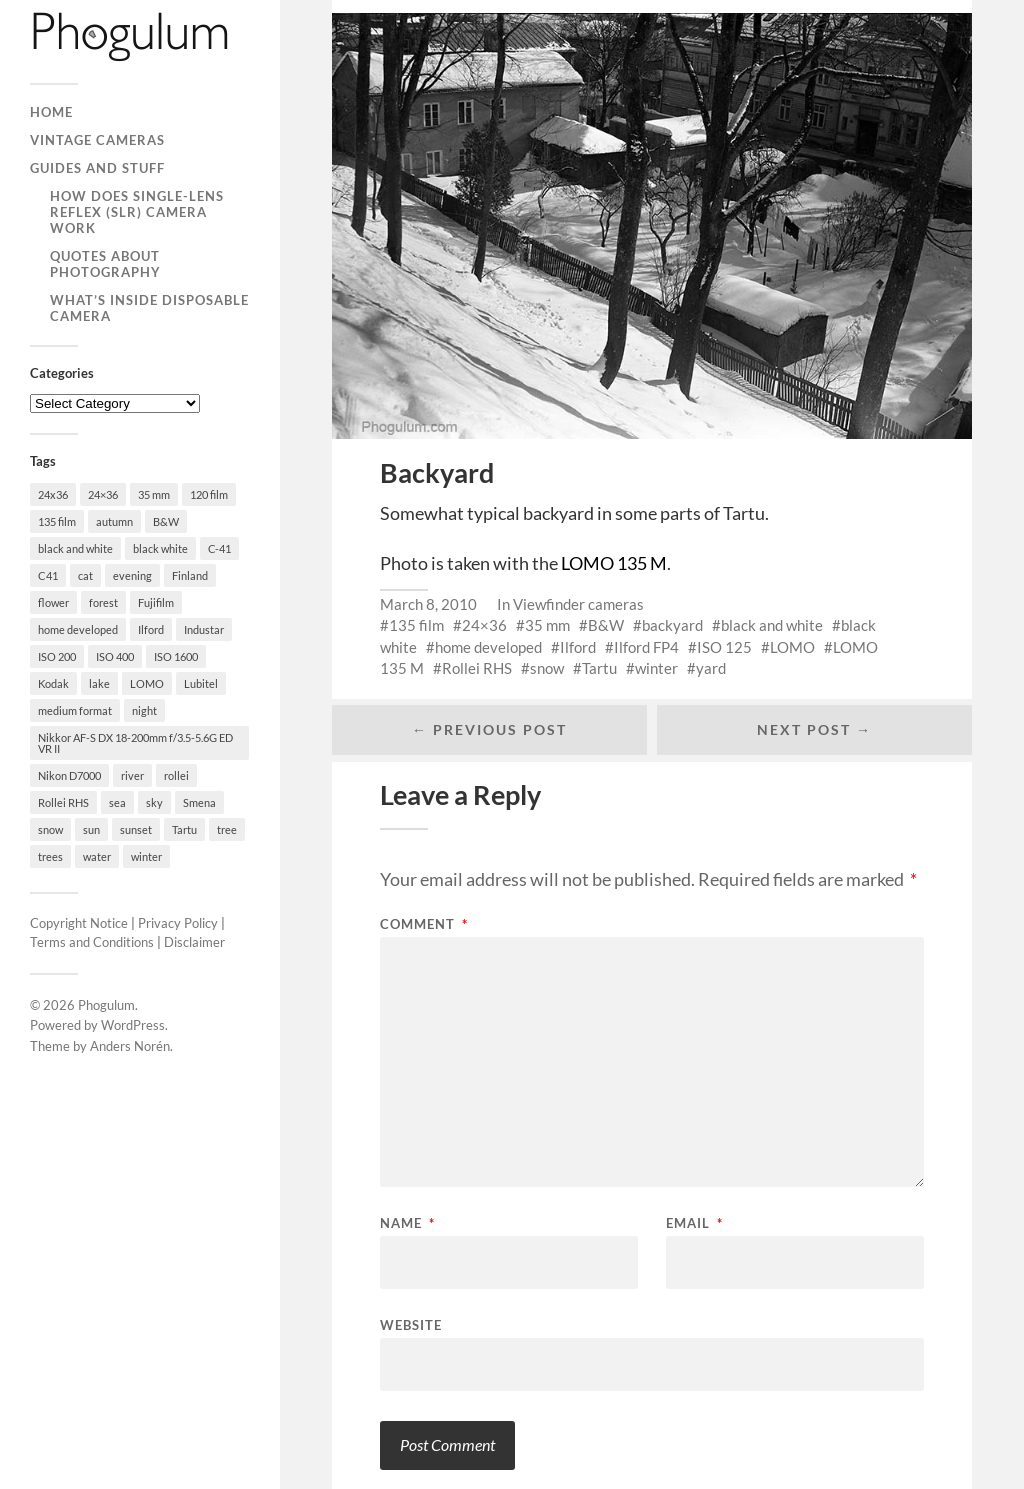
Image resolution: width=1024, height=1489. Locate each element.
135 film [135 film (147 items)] (57, 521)
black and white (772, 625)
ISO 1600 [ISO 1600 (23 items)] (176, 656)
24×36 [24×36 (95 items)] (103, 494)
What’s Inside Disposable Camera (149, 308)
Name (407, 1223)
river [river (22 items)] (132, 775)
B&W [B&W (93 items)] (166, 521)
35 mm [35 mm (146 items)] (154, 494)
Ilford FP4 (646, 647)
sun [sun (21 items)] (91, 829)
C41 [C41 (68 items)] (48, 575)
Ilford (578, 647)
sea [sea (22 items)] (117, 802)
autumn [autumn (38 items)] (114, 521)
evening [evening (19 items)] (132, 575)
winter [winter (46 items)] (146, 856)
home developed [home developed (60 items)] (78, 629)
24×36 (484, 625)
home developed (488, 647)
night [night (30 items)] (144, 710)
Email (694, 1223)
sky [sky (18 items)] (154, 802)
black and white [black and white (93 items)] (75, 548)
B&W (606, 625)
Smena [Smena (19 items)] (199, 802)
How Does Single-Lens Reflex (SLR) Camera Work (137, 212)
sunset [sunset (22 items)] (136, 829)
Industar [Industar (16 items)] (204, 629)
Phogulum (106, 1005)
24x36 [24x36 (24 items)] (53, 494)
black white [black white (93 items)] (160, 548)
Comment (424, 924)
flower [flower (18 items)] (53, 602)
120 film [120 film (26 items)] (209, 494)
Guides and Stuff (97, 168)
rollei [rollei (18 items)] (176, 775)
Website (411, 1324)
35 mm (547, 625)
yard (711, 668)
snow (547, 668)
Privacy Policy (178, 923)
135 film (416, 625)
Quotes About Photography (105, 264)
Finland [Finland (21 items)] (190, 575)
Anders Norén (130, 1046)
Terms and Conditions (92, 942)
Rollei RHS (477, 668)
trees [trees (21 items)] (50, 856)
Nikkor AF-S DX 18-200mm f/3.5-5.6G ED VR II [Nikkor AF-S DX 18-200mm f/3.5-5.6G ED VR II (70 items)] (135, 743)
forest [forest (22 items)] (103, 602)
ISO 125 (724, 647)
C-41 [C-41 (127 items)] (219, 548)
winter (656, 668)
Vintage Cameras (97, 140)
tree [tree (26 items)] (227, 829)
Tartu (599, 668)
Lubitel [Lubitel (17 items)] (201, 683)
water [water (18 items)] (97, 856)
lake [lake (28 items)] (99, 683)
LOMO (792, 647)
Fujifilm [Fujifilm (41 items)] (156, 602)
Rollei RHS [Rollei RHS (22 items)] (63, 802)
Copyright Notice (79, 923)
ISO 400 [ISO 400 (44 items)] (115, 656)
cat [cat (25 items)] (85, 575)
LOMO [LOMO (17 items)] (147, 683)
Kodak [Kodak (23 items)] (53, 683)
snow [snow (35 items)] (50, 829)
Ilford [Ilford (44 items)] (151, 629)
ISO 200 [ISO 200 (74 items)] (57, 656)
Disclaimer (194, 942)
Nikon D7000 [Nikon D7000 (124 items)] (69, 775)
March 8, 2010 (428, 604)
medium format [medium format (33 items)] (75, 710)
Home (51, 112)
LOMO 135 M (614, 563)
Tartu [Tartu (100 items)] (184, 829)
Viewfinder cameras (578, 604)
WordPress (133, 1025)
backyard (672, 625)
